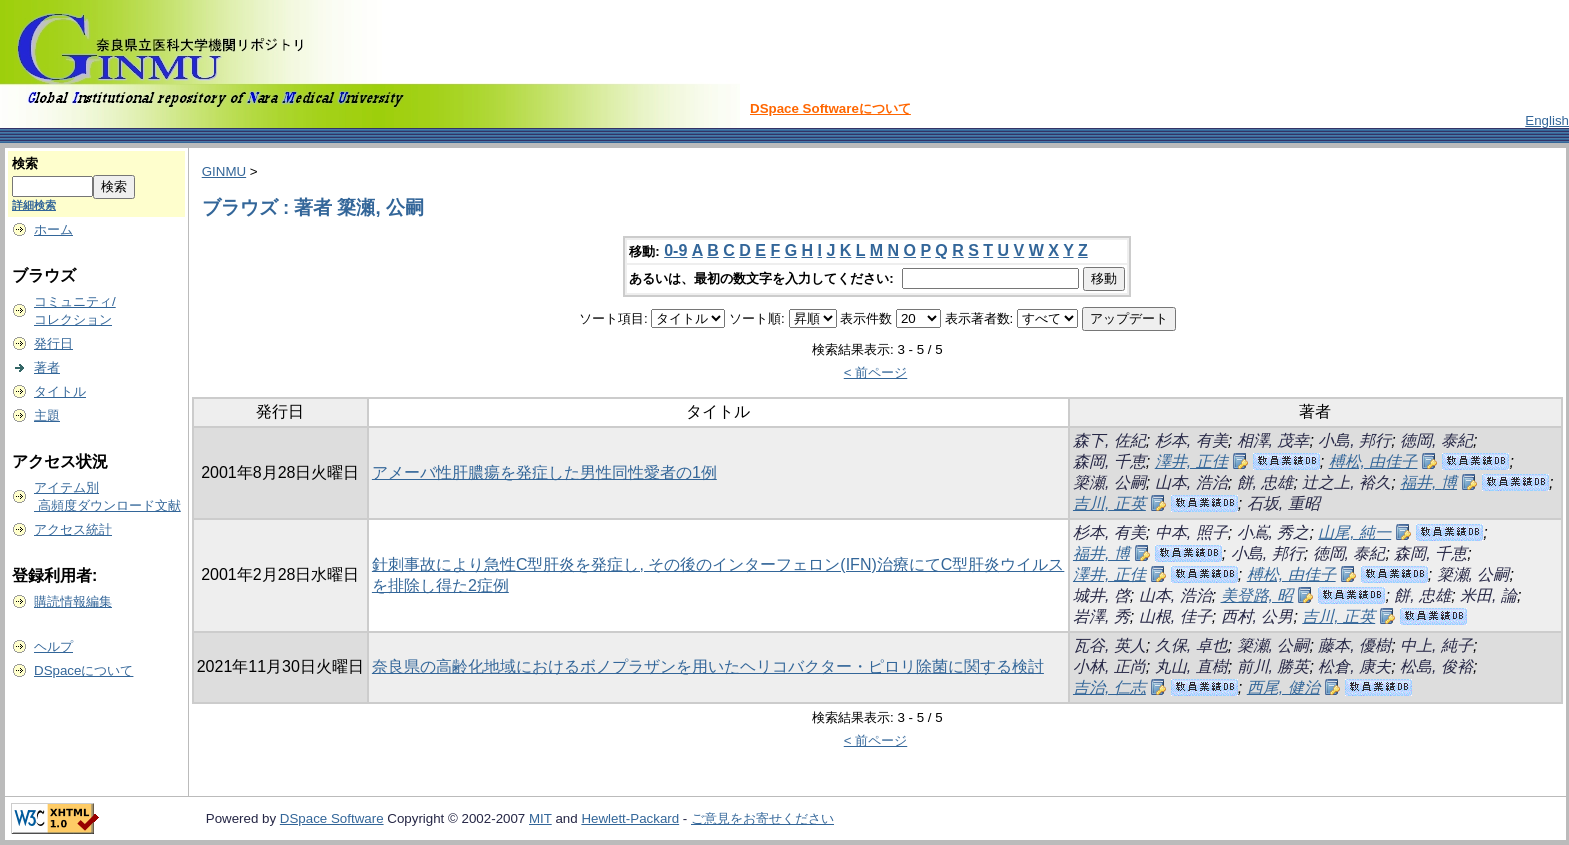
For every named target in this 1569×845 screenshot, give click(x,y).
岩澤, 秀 (1101, 616)
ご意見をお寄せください (762, 818)
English (1547, 120)
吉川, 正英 (1109, 503)
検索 (25, 163)
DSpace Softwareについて (830, 108)
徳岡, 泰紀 (1436, 440)
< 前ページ (876, 372)
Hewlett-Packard (630, 818)
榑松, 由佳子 (1373, 461)
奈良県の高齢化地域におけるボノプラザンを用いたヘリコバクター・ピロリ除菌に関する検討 (708, 666)
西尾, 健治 (1283, 687)
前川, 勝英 (1273, 666)
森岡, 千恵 (1109, 461)
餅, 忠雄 (1265, 482)
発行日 (53, 343)
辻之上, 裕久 (1346, 482)
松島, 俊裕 (1436, 666)
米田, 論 (1488, 595)
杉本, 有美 (1191, 440)
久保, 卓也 (1191, 645)
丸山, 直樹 (1191, 666)
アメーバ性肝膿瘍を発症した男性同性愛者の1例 (544, 472)
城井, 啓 (1101, 595)
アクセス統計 (73, 529)
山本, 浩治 (1191, 482)
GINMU (224, 171)
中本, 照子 (1191, 532)
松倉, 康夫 (1354, 666)
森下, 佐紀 (1109, 440)
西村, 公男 (1257, 616)
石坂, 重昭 (1283, 503)
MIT (540, 818)
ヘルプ (53, 646)
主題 (47, 415)
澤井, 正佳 (1191, 461)
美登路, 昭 (1257, 595)
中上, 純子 (1436, 645)
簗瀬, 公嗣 (1109, 482)
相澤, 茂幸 (1273, 440)
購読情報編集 (73, 601)
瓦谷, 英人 (1109, 645)
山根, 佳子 (1175, 616)
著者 (47, 367)
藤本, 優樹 (1354, 645)
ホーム (53, 229)
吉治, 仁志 (1109, 687)
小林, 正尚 (1109, 666)
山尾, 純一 (1354, 532)
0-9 (675, 250)
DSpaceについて (83, 670)
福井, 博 (1428, 482)
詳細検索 (34, 205)
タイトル (60, 391)
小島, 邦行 (1354, 440)
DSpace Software (332, 818)
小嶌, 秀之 (1273, 532)
